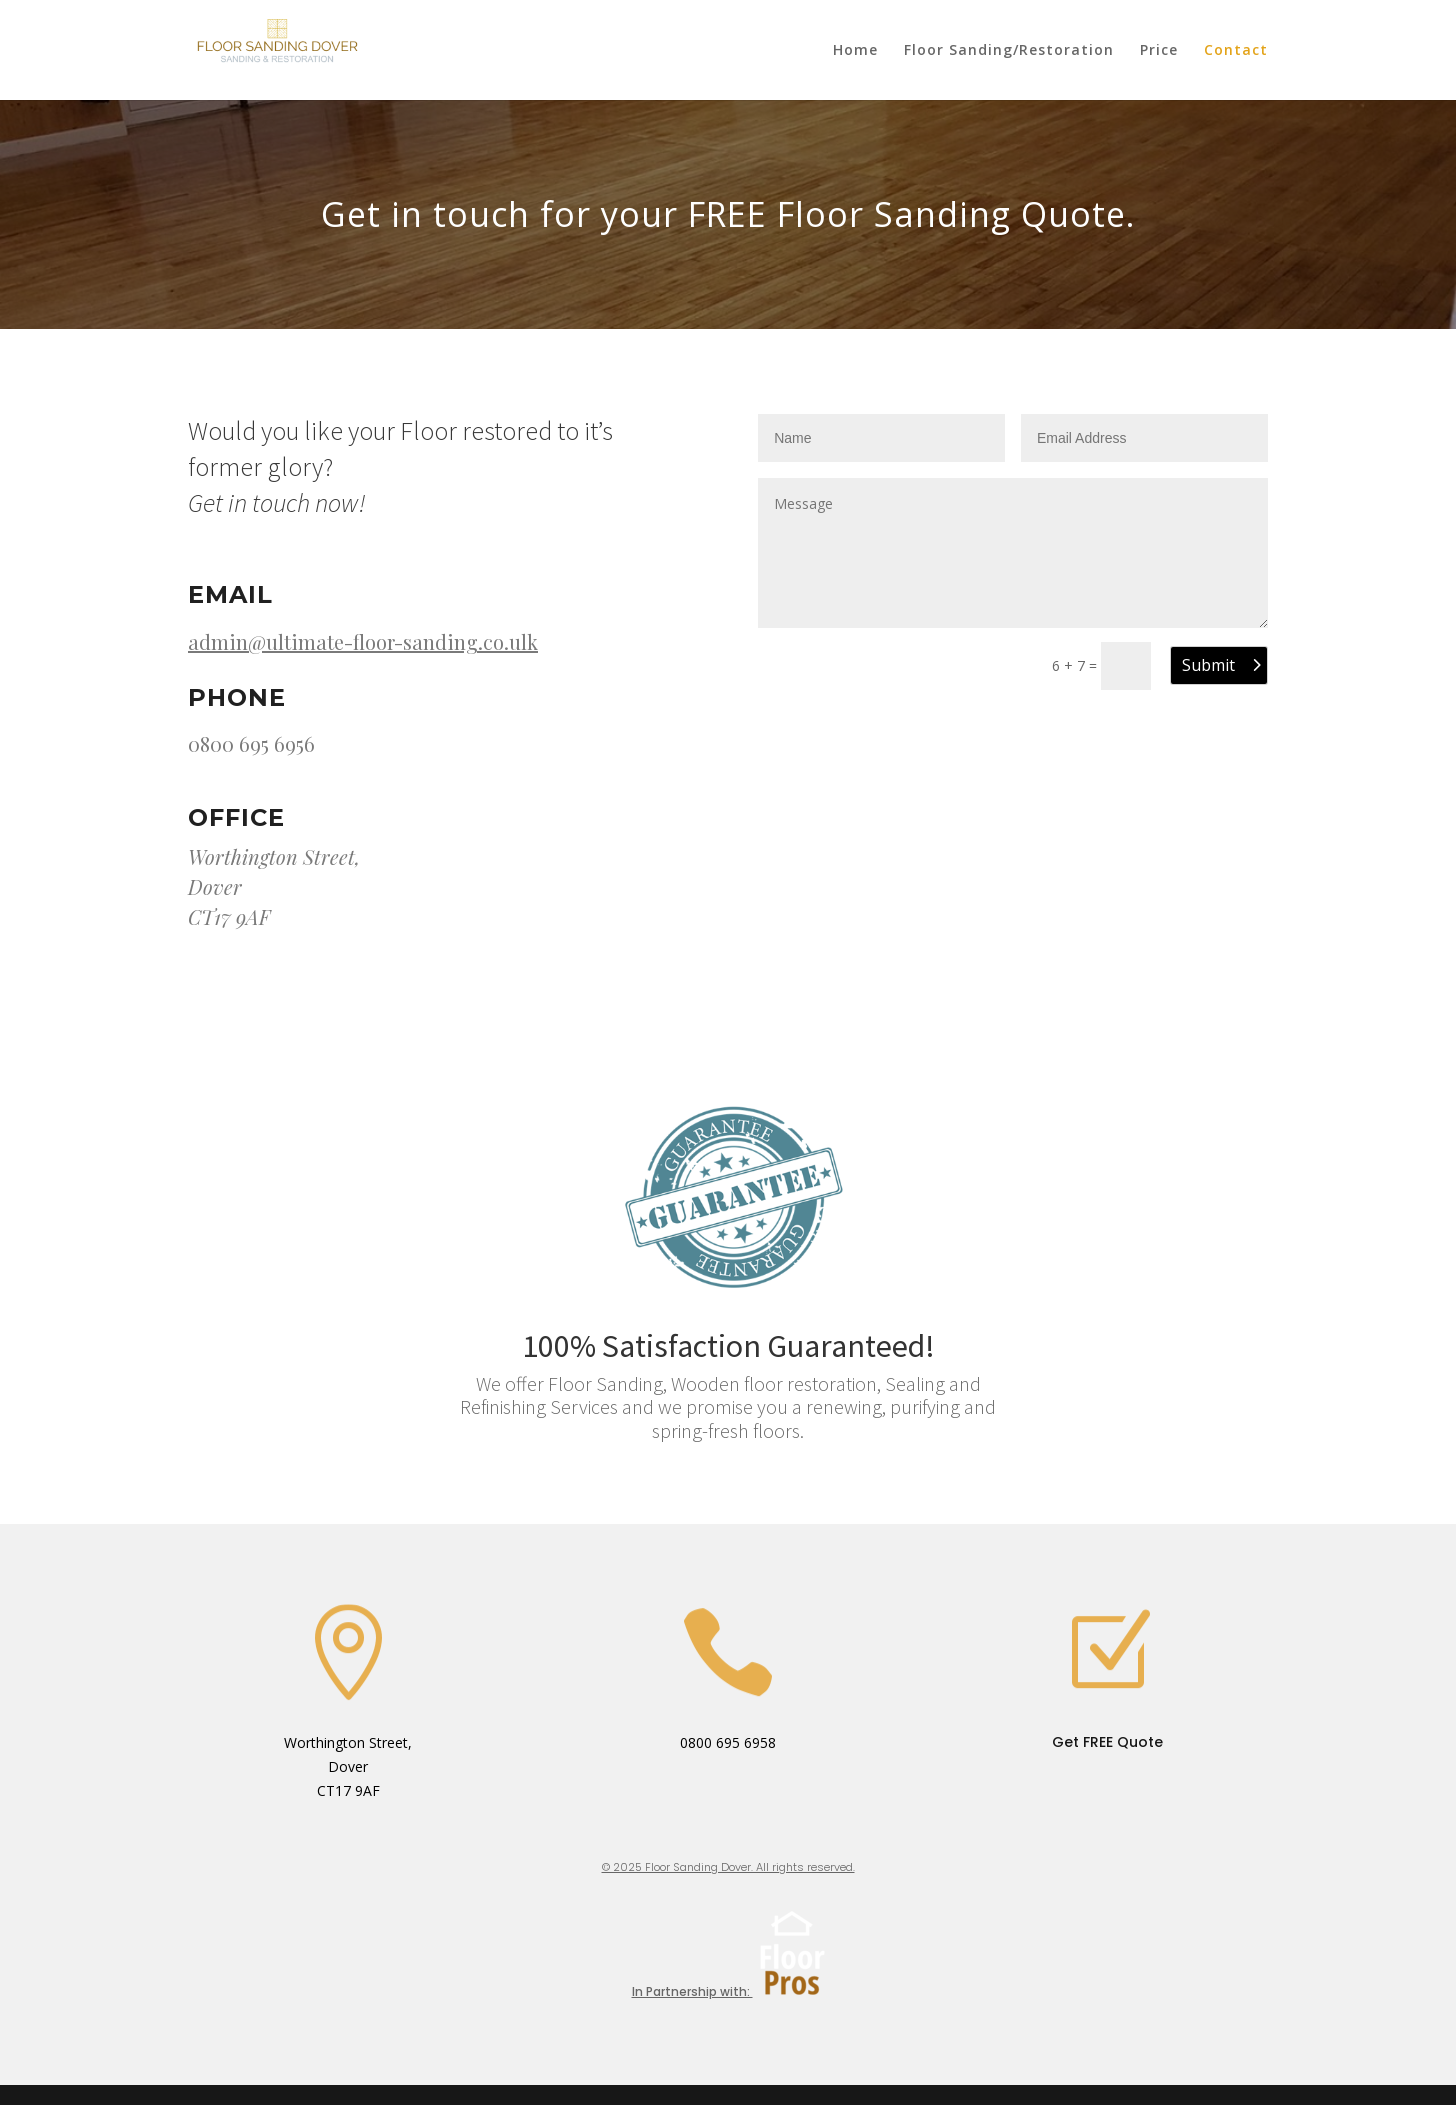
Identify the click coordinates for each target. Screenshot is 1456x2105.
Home (855, 51)
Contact (1236, 51)
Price (1159, 51)
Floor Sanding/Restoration (1009, 51)
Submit (1208, 665)
